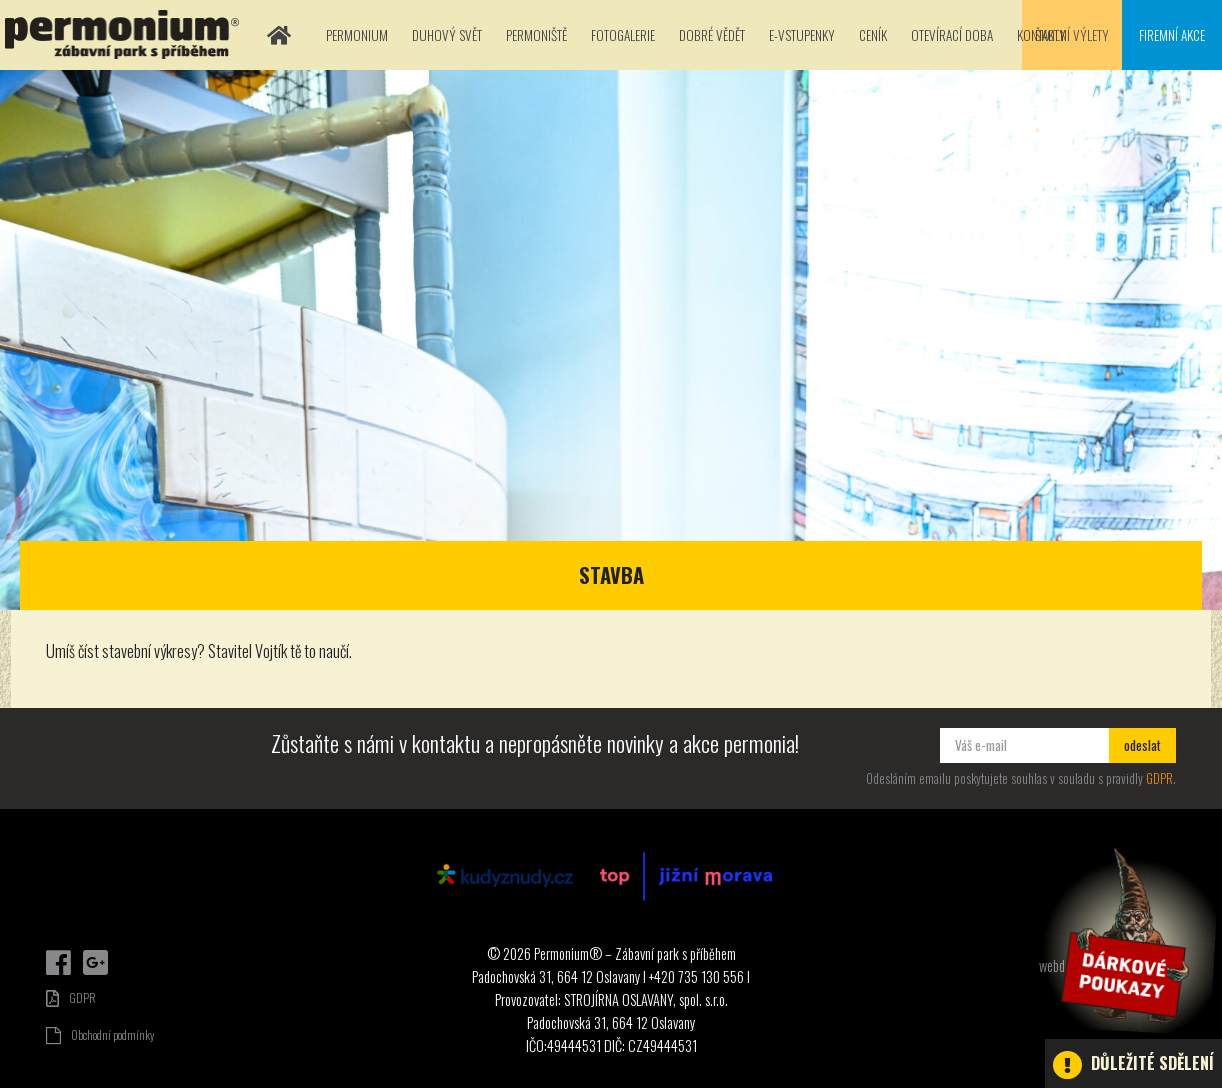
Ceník (873, 35)
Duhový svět (447, 35)
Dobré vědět (712, 35)
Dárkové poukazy (1127, 940)
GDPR (1159, 778)
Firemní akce (1172, 35)
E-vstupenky (802, 35)
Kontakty (1041, 35)
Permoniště (536, 35)
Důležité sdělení (1133, 1065)
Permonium (357, 35)
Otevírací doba (952, 35)
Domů (279, 35)
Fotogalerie (623, 35)
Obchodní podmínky (100, 1034)
